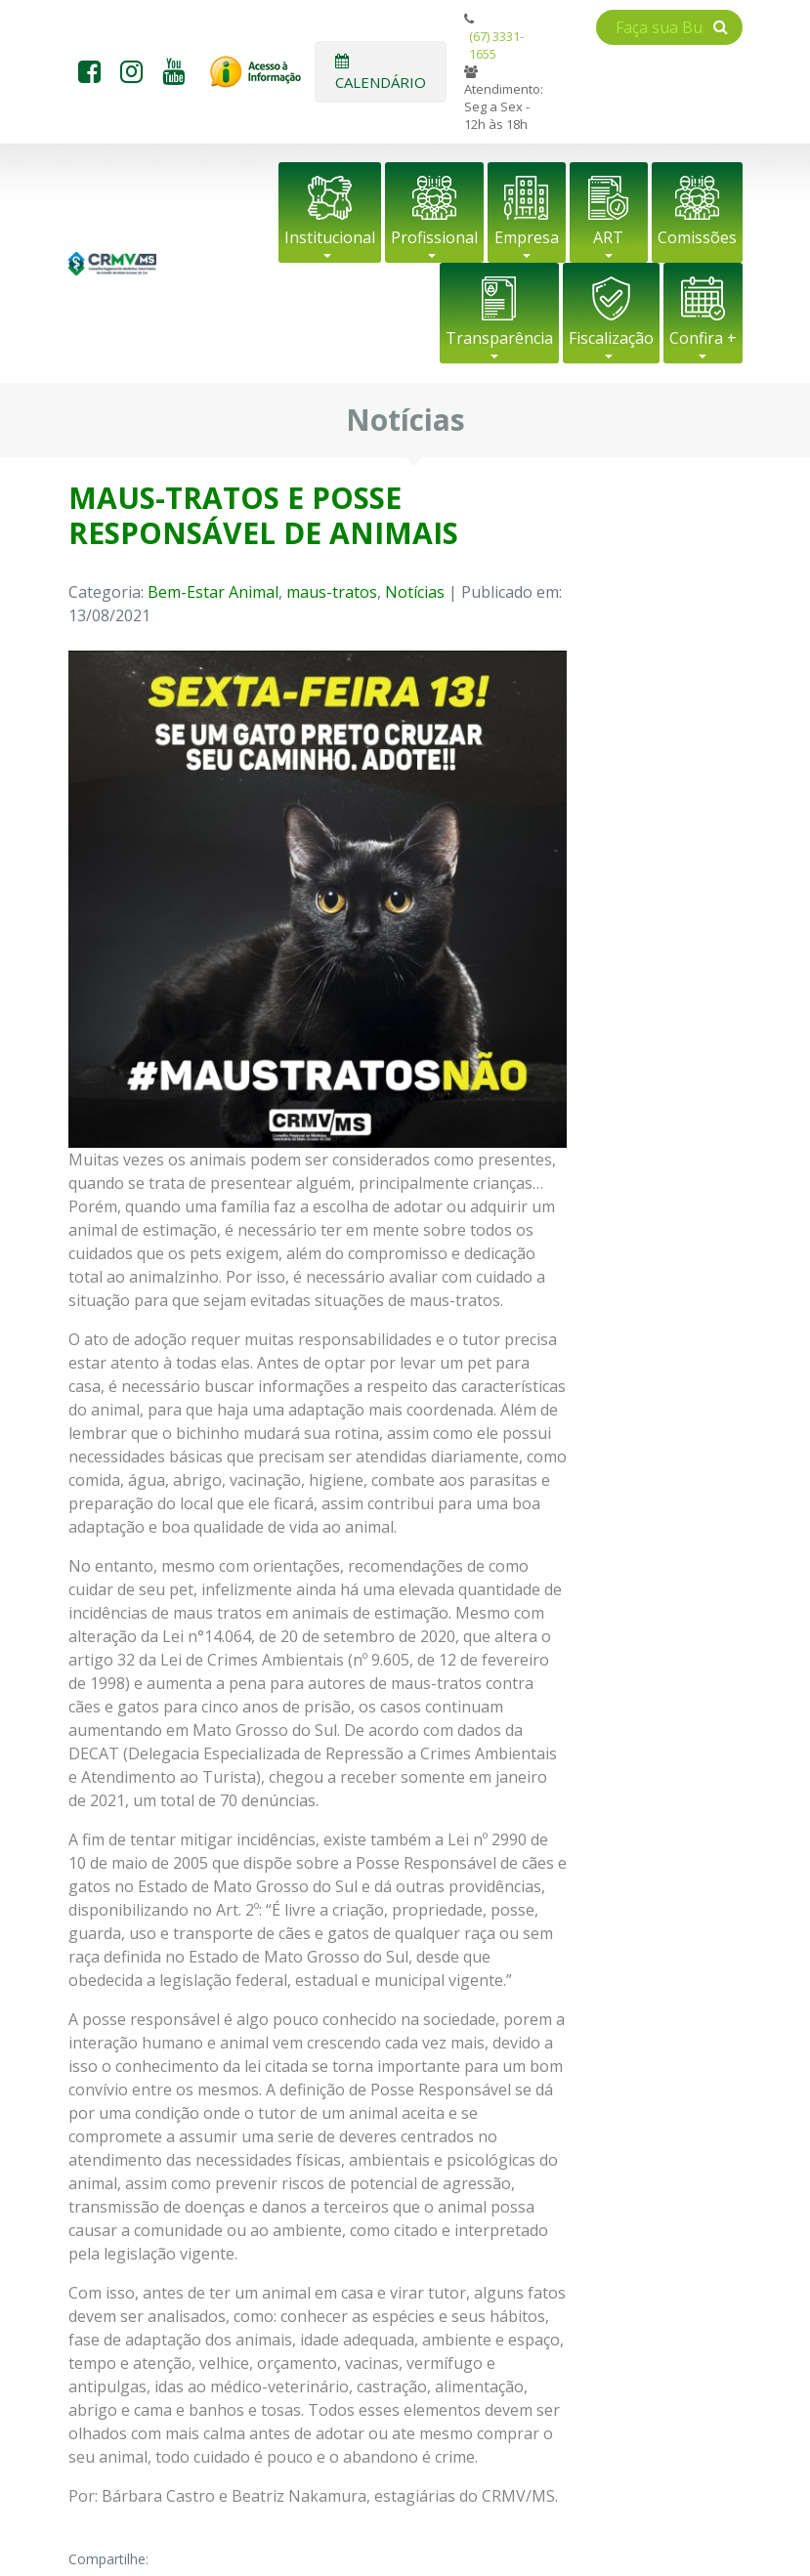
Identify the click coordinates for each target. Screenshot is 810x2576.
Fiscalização (611, 338)
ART (608, 237)
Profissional (434, 237)
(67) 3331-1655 (496, 45)
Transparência (499, 338)
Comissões (697, 237)
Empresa (526, 237)
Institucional (329, 237)
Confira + (703, 338)
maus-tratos (331, 592)
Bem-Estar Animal (213, 592)
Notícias (415, 592)
